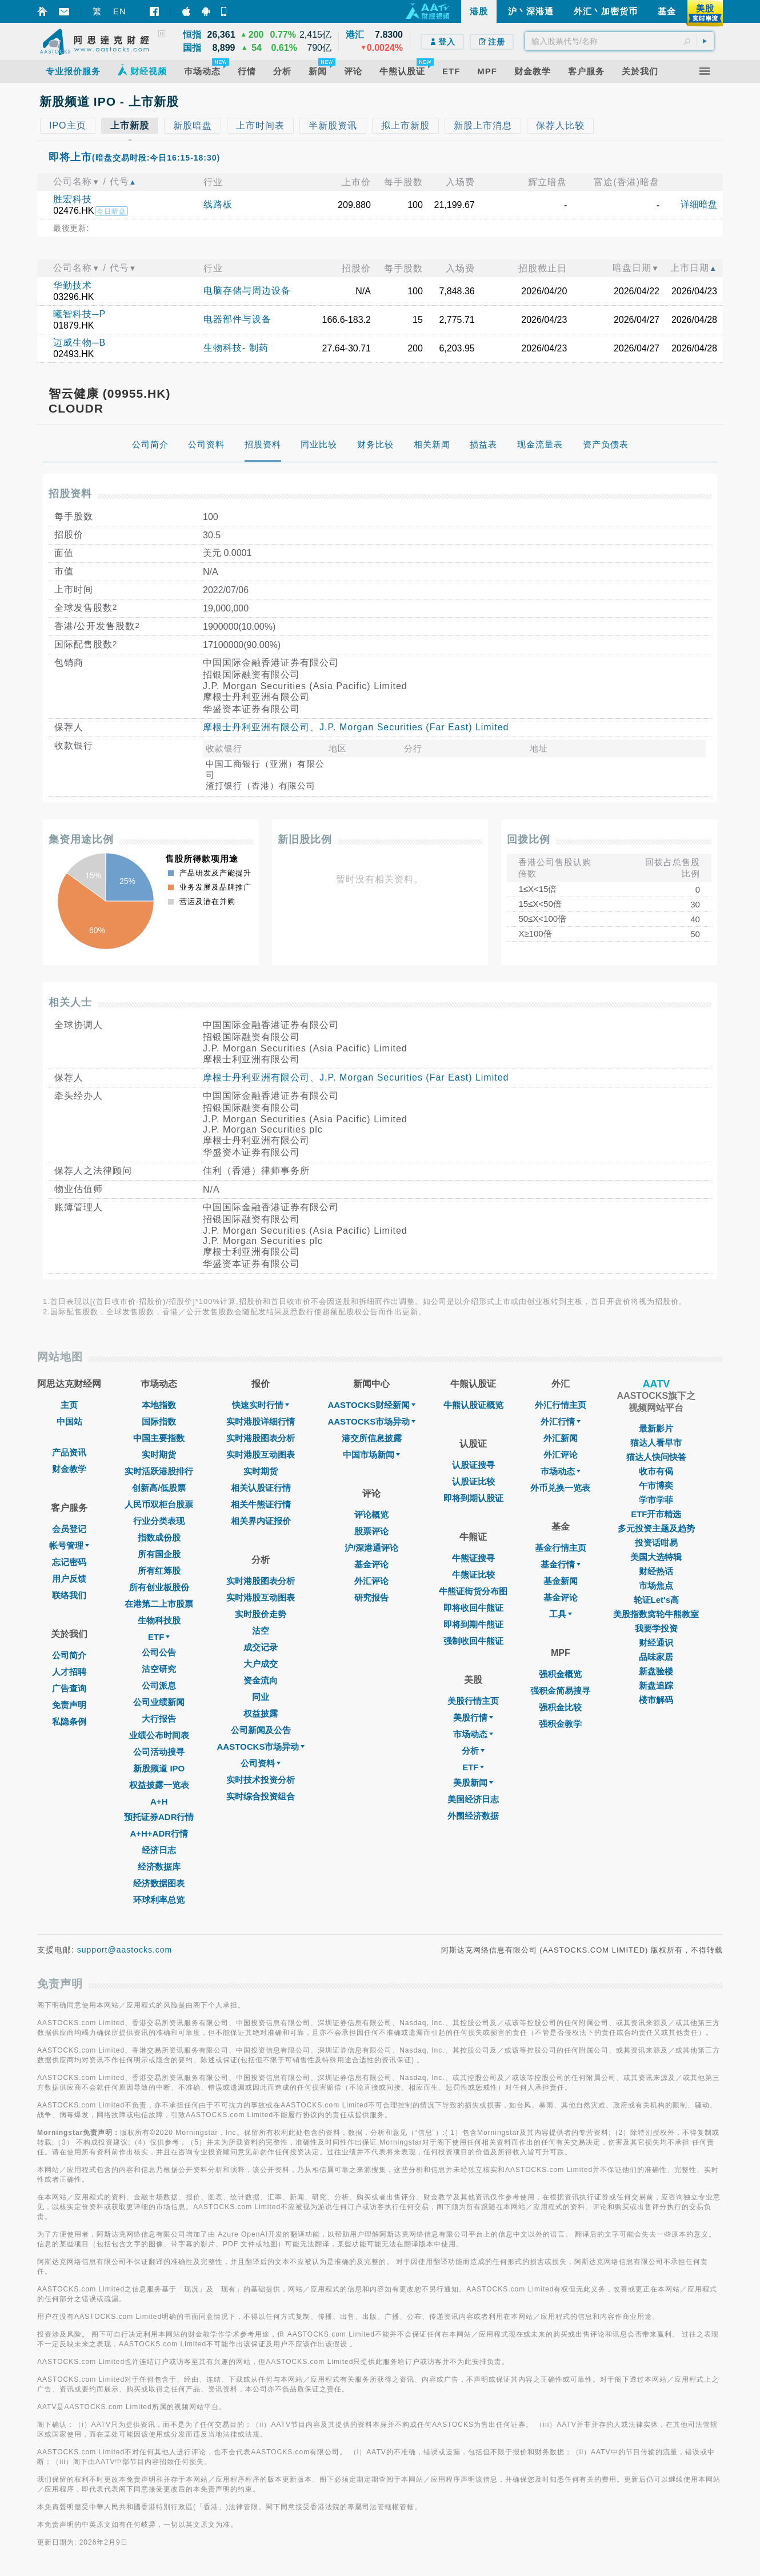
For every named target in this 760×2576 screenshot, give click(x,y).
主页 (69, 1405)
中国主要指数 (159, 1438)
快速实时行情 (260, 1405)
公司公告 (159, 1652)
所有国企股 (159, 1554)
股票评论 (371, 1531)
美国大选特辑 (656, 1557)
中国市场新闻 (371, 1454)
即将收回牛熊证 (473, 1608)
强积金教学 (560, 1724)
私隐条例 (69, 1721)
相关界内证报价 (261, 1521)
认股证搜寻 (473, 1465)
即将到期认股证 (473, 1498)
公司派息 (159, 1685)
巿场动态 (561, 1471)
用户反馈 (69, 1578)
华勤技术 (72, 285)
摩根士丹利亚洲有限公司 (256, 727)
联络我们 (69, 1595)
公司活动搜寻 (159, 1752)
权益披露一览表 (159, 1785)
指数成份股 (159, 1537)
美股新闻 (473, 1782)
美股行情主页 (473, 1701)
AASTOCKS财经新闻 (371, 1405)
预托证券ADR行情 (159, 1817)
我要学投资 (656, 1628)
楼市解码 (656, 1700)
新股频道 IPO (159, 1768)
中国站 (69, 1421)
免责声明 (69, 1705)
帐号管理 (69, 1545)
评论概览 (371, 1514)
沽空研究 (159, 1669)
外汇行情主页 (560, 1405)
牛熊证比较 (473, 1574)
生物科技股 (159, 1620)
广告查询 (69, 1688)
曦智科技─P (79, 314)
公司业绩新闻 (159, 1702)
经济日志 (159, 1850)
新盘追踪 (656, 1685)
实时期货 (159, 1454)
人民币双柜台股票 (159, 1504)
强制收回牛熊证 (473, 1641)
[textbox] (619, 41)
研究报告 (371, 1597)
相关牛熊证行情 (261, 1504)
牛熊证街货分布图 (473, 1591)
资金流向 (260, 1680)
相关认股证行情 (261, 1488)
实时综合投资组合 (260, 1796)
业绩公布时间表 (159, 1735)
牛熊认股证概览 (473, 1405)
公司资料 (261, 1763)
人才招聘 (69, 1672)
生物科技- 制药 (236, 348)
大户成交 (260, 1664)
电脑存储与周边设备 (247, 290)
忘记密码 (69, 1562)
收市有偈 (656, 1471)
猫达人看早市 (656, 1442)
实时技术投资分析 (260, 1780)
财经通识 (656, 1642)
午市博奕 (656, 1485)
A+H (158, 1801)
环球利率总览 (159, 1900)
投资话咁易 (656, 1542)
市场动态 (473, 1734)
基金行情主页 (560, 1548)
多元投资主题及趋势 (656, 1528)
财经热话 (656, 1571)
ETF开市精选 (656, 1514)
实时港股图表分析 (260, 1438)
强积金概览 (560, 1674)
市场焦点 (656, 1585)
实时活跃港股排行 (159, 1471)
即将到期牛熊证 (473, 1624)
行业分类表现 (159, 1521)
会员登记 (69, 1529)
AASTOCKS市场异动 (261, 1746)
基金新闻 (560, 1581)
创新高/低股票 (159, 1488)
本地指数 (159, 1405)
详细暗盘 (699, 204)
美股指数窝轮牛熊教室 (656, 1614)
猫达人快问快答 (656, 1457)
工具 (560, 1614)
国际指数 (159, 1421)
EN (119, 11)
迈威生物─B (79, 342)
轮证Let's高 (656, 1600)
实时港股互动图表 (260, 1454)
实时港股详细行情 (260, 1421)
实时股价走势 (260, 1614)
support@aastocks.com (125, 1949)
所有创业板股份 (159, 1587)
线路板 (218, 204)
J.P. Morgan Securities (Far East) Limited (414, 727)
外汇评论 (371, 1581)
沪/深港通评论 (371, 1548)
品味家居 (656, 1657)
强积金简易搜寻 (560, 1690)
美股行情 (473, 1717)
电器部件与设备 (237, 319)
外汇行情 (561, 1421)
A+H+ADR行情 (159, 1833)
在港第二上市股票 (159, 1604)
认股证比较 (473, 1481)
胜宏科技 (72, 199)
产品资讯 (69, 1452)
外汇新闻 (560, 1438)
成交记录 (260, 1647)
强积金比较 (560, 1707)
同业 (260, 1697)
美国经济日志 (473, 1799)
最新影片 (656, 1428)
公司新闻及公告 (261, 1730)
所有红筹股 (159, 1570)
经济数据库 (159, 1866)
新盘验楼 (656, 1671)
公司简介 (69, 1655)
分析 (473, 1750)
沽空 (260, 1630)
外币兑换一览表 (560, 1488)
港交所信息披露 (372, 1438)
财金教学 (69, 1469)
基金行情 (561, 1564)
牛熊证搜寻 (473, 1558)
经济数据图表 (159, 1883)
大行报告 (159, 1718)
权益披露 (260, 1713)
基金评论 (371, 1564)
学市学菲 (656, 1500)
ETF (159, 1637)
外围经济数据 (473, 1816)
